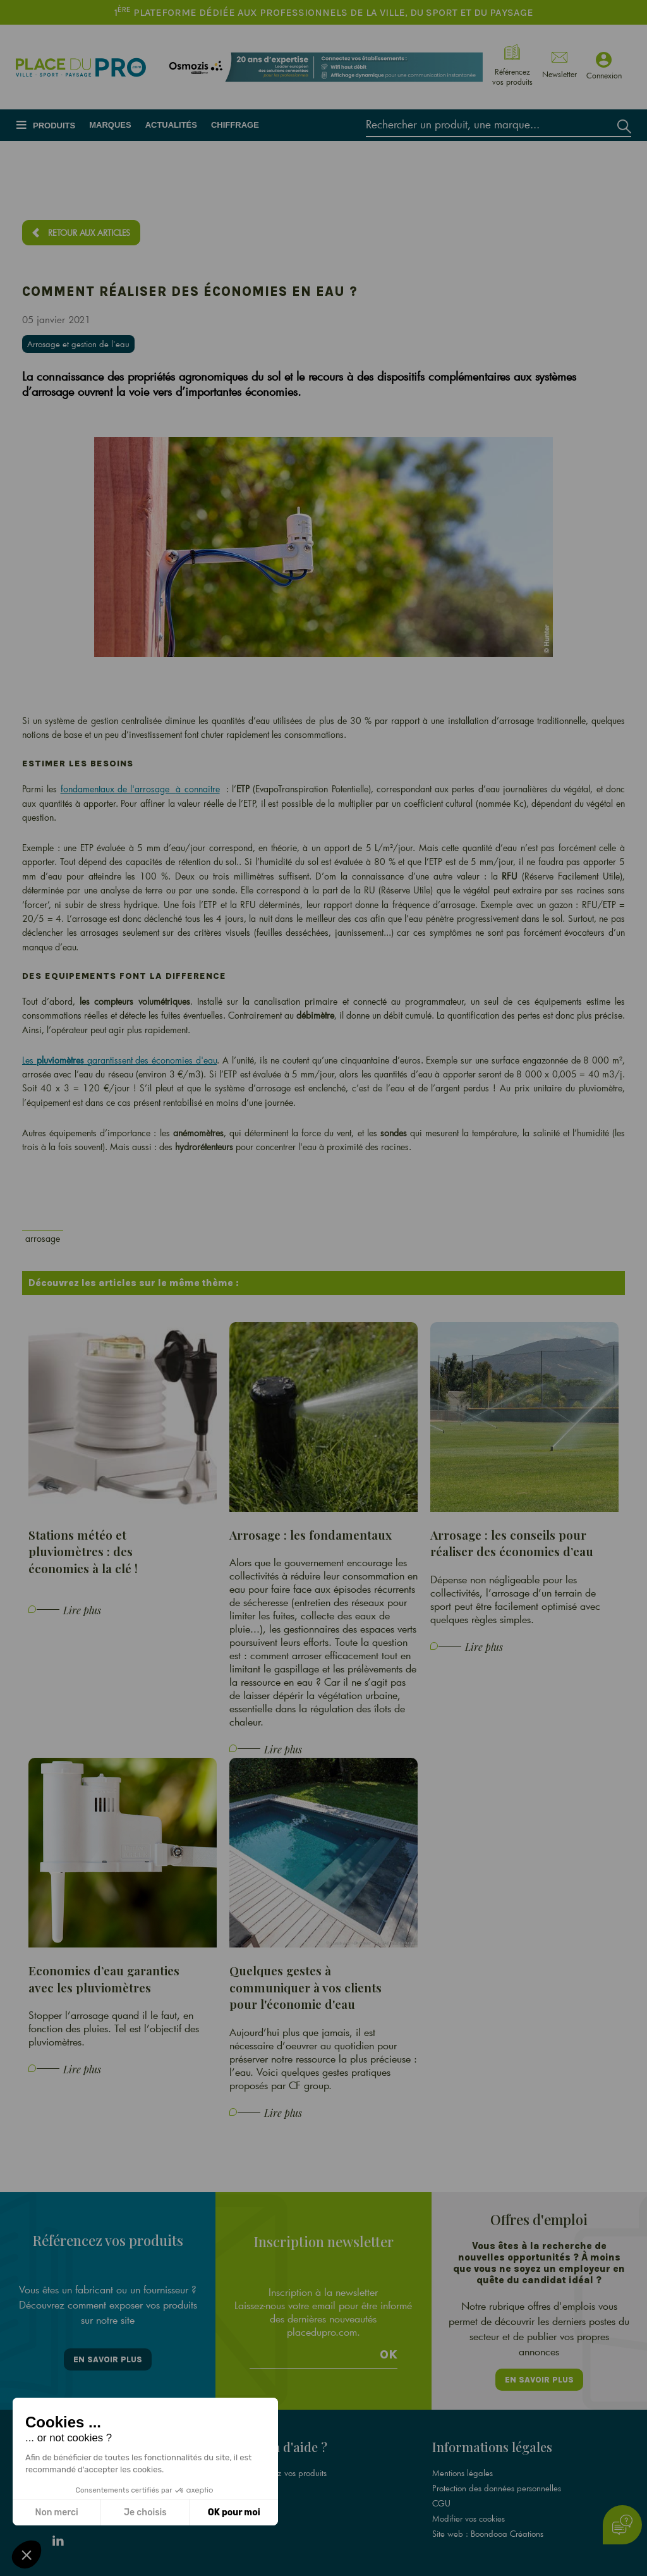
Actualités (171, 125)
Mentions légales (462, 2473)
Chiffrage (235, 125)
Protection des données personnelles (496, 2488)
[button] (26, 2554)
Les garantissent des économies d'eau (119, 1060)
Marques (110, 125)
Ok (388, 2355)
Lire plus (82, 1610)
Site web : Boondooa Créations (487, 2533)
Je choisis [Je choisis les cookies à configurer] (145, 2512)
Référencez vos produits (284, 2473)
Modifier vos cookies (468, 2518)
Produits (54, 125)
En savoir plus (107, 2359)
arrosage (42, 1238)
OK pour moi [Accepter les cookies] (234, 2512)
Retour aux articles (89, 232)
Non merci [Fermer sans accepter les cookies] (56, 2512)
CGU (441, 2503)
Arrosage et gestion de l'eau (78, 344)
